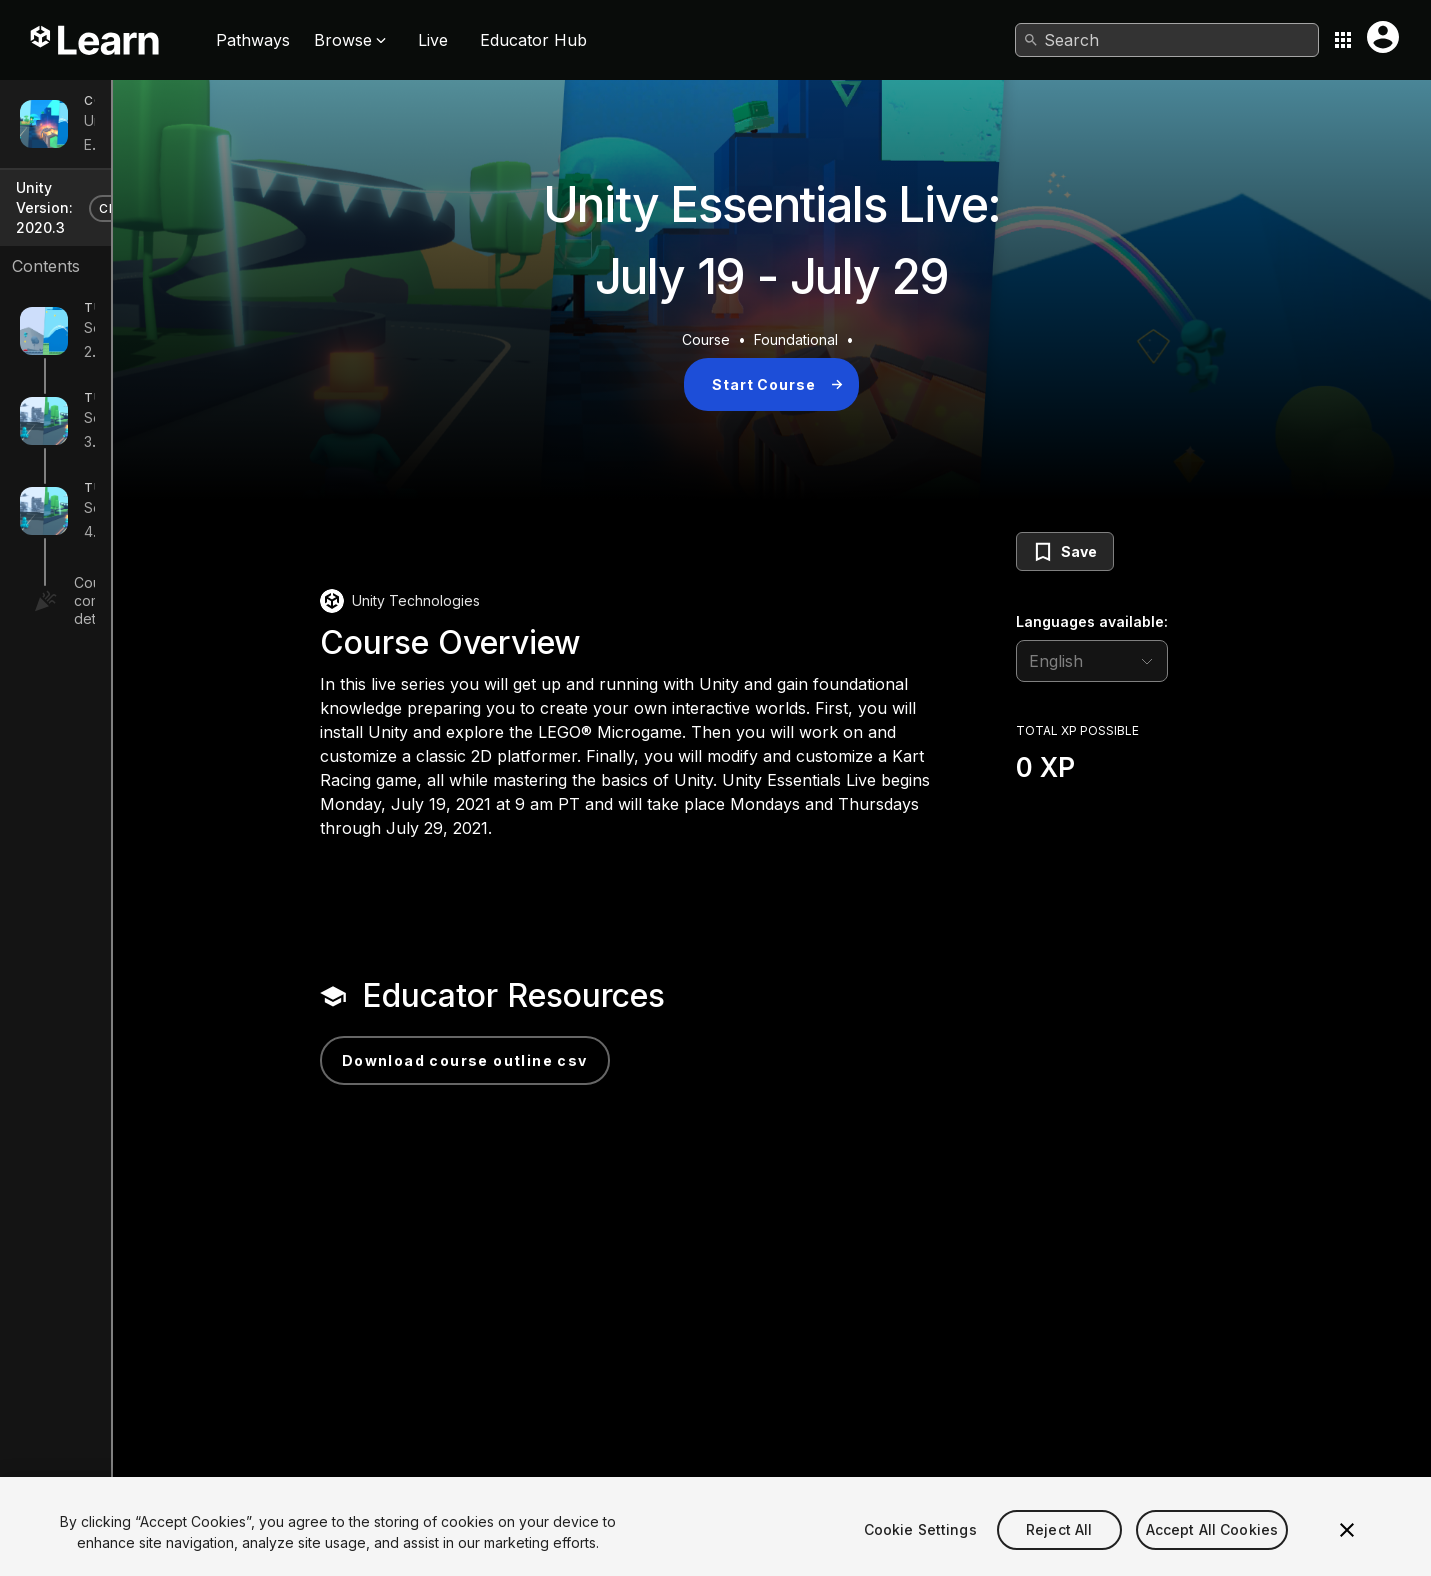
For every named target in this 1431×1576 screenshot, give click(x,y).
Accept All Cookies (1212, 1554)
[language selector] (1207, 661)
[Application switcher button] (1343, 40)
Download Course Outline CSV (580, 1060)
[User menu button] (1383, 37)
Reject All (1059, 1554)
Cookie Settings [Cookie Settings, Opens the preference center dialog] (920, 1554)
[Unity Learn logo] (96, 40)
